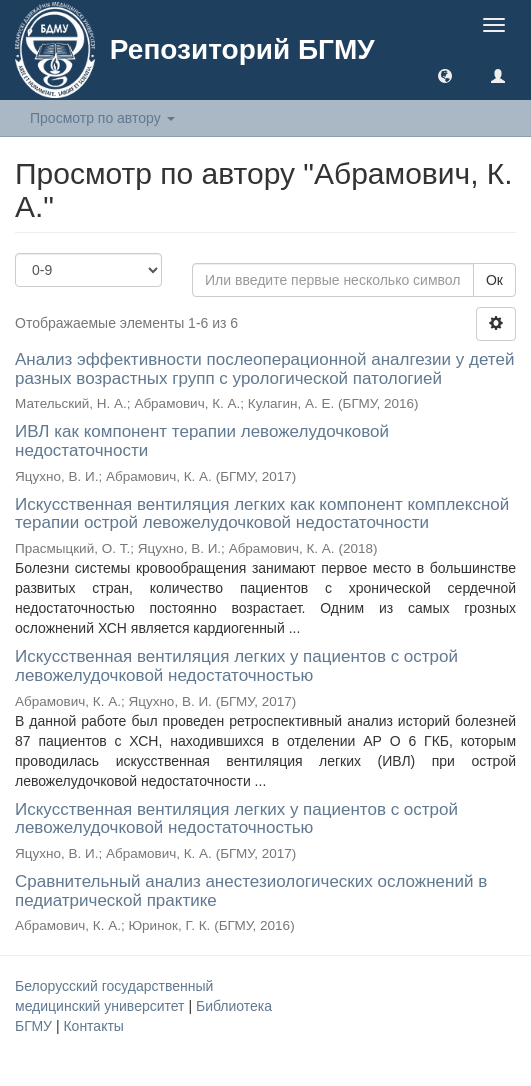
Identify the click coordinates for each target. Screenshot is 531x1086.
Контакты (93, 1026)
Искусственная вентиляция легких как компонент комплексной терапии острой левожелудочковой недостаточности (262, 514)
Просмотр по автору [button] (102, 118)
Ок (494, 280)
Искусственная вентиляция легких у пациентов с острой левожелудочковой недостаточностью (236, 666)
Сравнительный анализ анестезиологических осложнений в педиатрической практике (251, 891)
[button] (445, 75)
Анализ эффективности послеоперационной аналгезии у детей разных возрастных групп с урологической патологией (264, 369)
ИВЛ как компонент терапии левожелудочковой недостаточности (202, 441)
